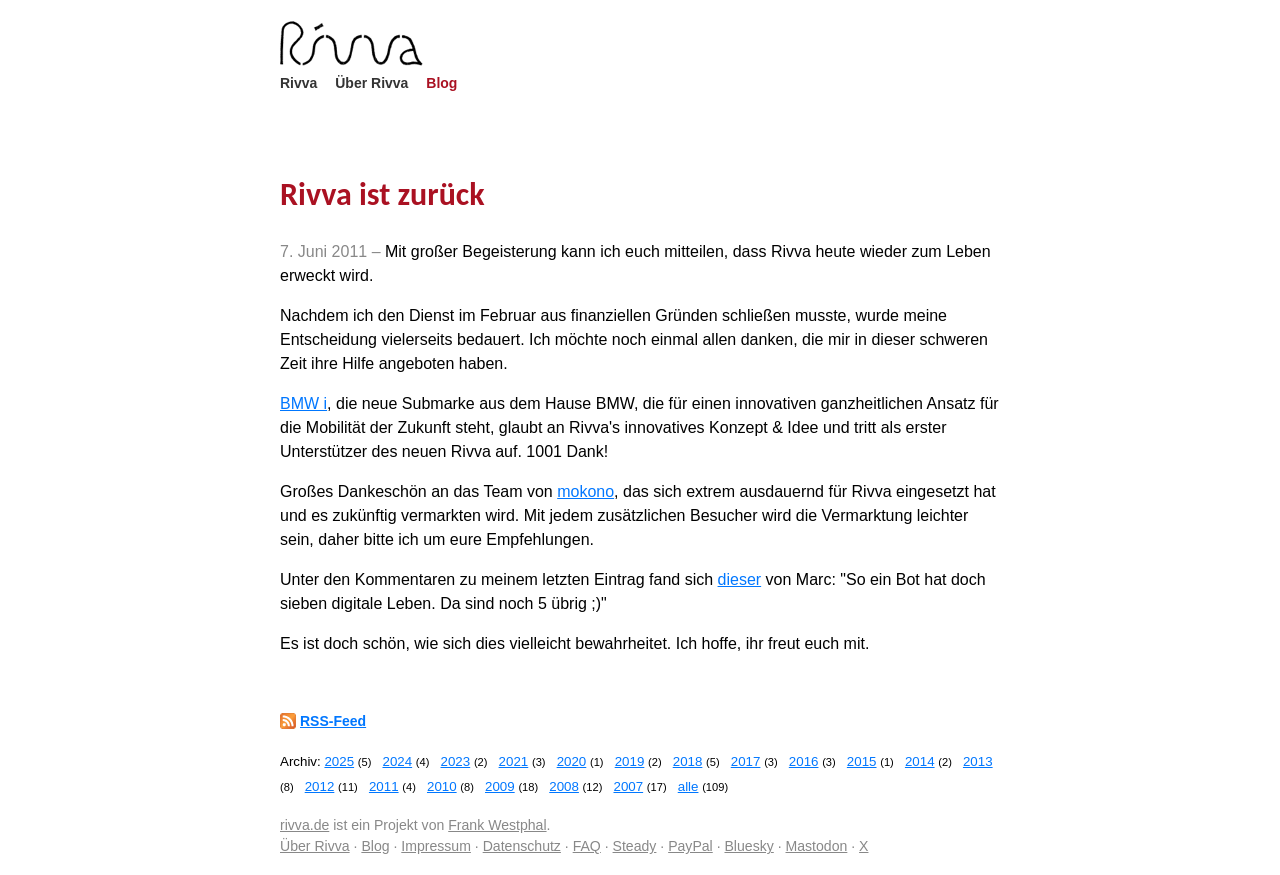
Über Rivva (371, 83)
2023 (456, 761)
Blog (441, 83)
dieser (740, 579)
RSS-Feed (333, 721)
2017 (746, 761)
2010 (442, 786)
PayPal (690, 846)
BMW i (303, 403)
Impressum (436, 846)
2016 (804, 761)
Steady (635, 846)
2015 (862, 761)
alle (688, 786)
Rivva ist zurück (382, 194)
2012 (320, 786)
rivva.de (304, 825)
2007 (628, 786)
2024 (397, 761)
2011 (384, 786)
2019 (630, 761)
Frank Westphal (497, 825)
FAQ (587, 846)
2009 (500, 786)
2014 (920, 761)
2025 (339, 761)
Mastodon (817, 846)
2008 (564, 786)
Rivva (298, 83)
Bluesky (748, 846)
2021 (514, 761)
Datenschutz (522, 846)
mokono (585, 491)
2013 (978, 761)
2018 (688, 761)
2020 (572, 761)
